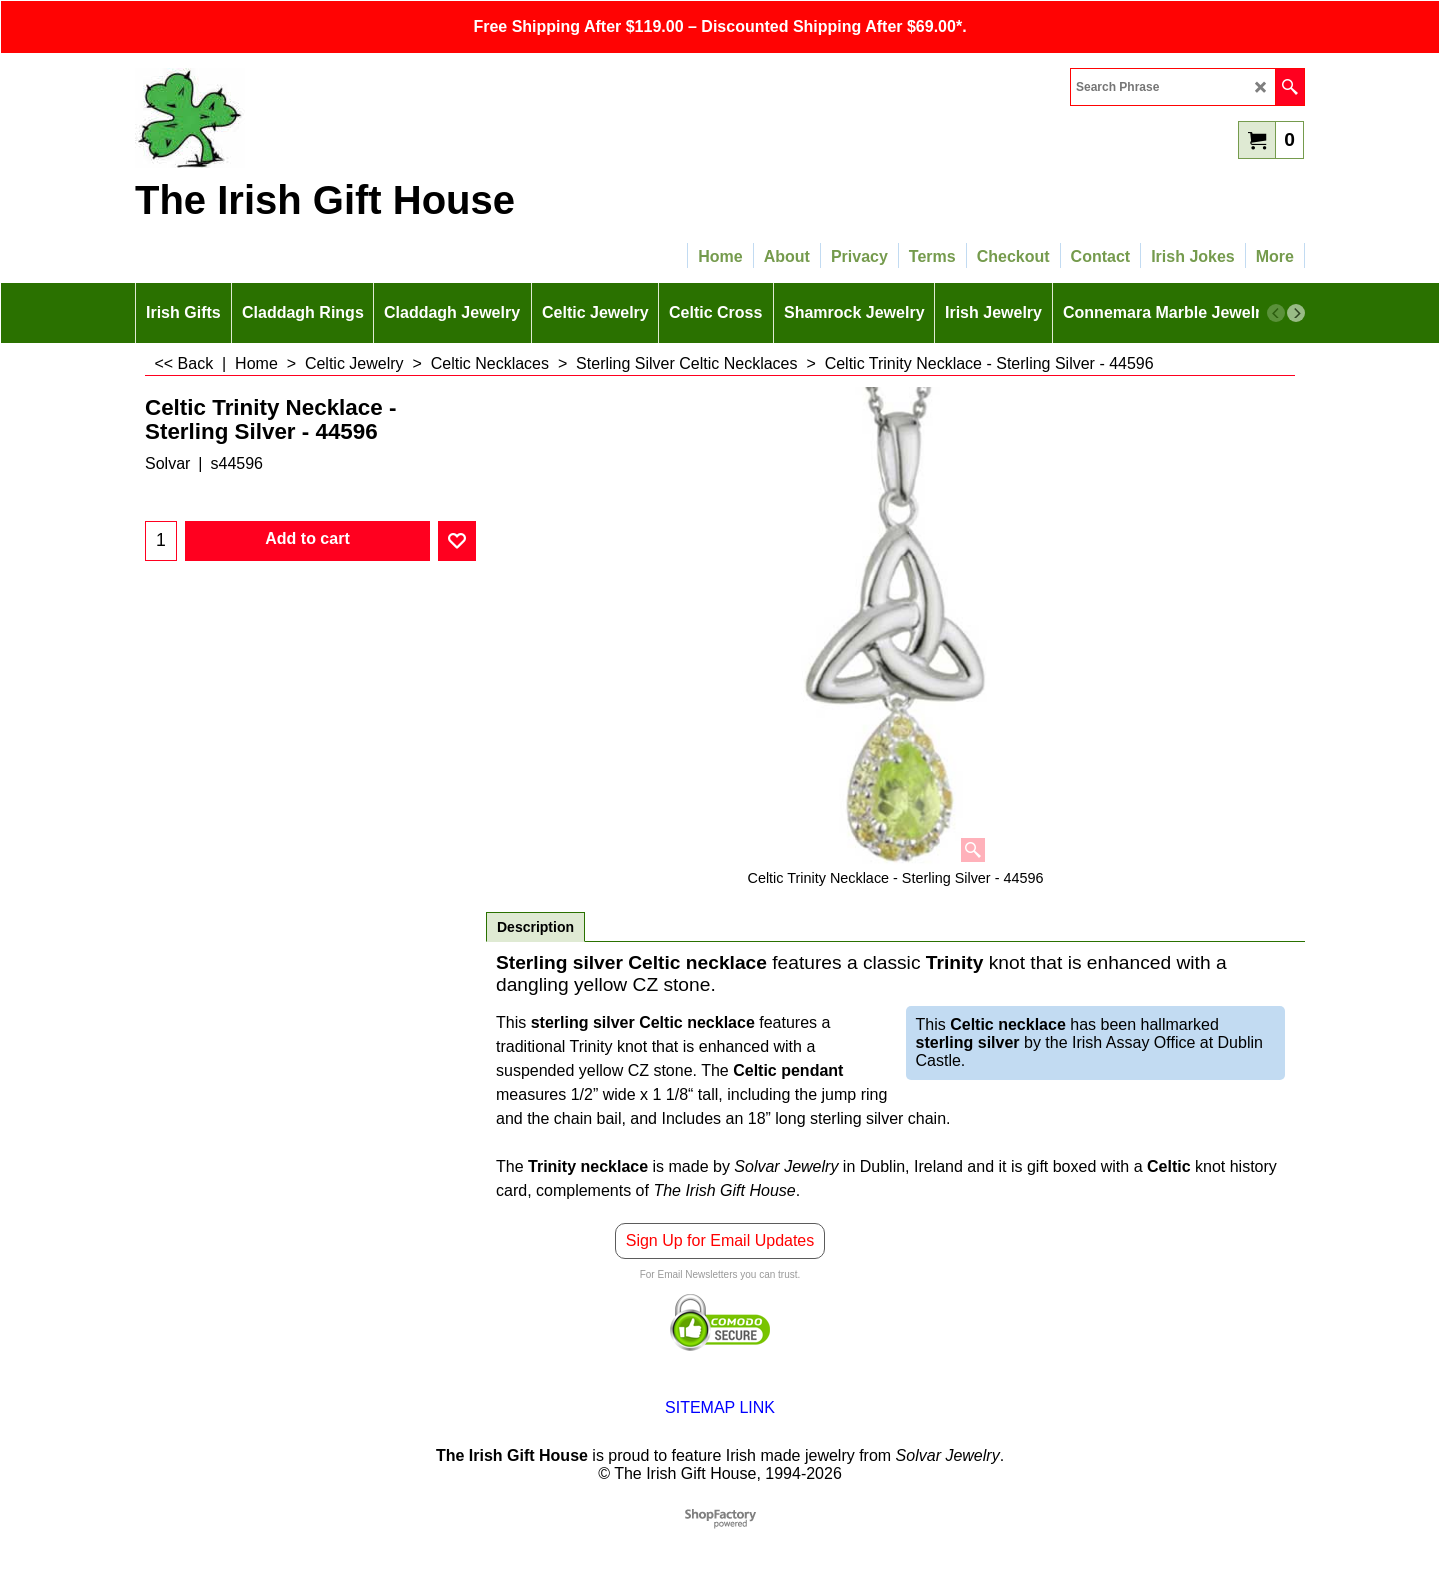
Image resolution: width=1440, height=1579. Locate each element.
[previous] (1276, 313)
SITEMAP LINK (720, 1407)
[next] (1296, 313)
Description (535, 927)
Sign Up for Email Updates (720, 1240)
